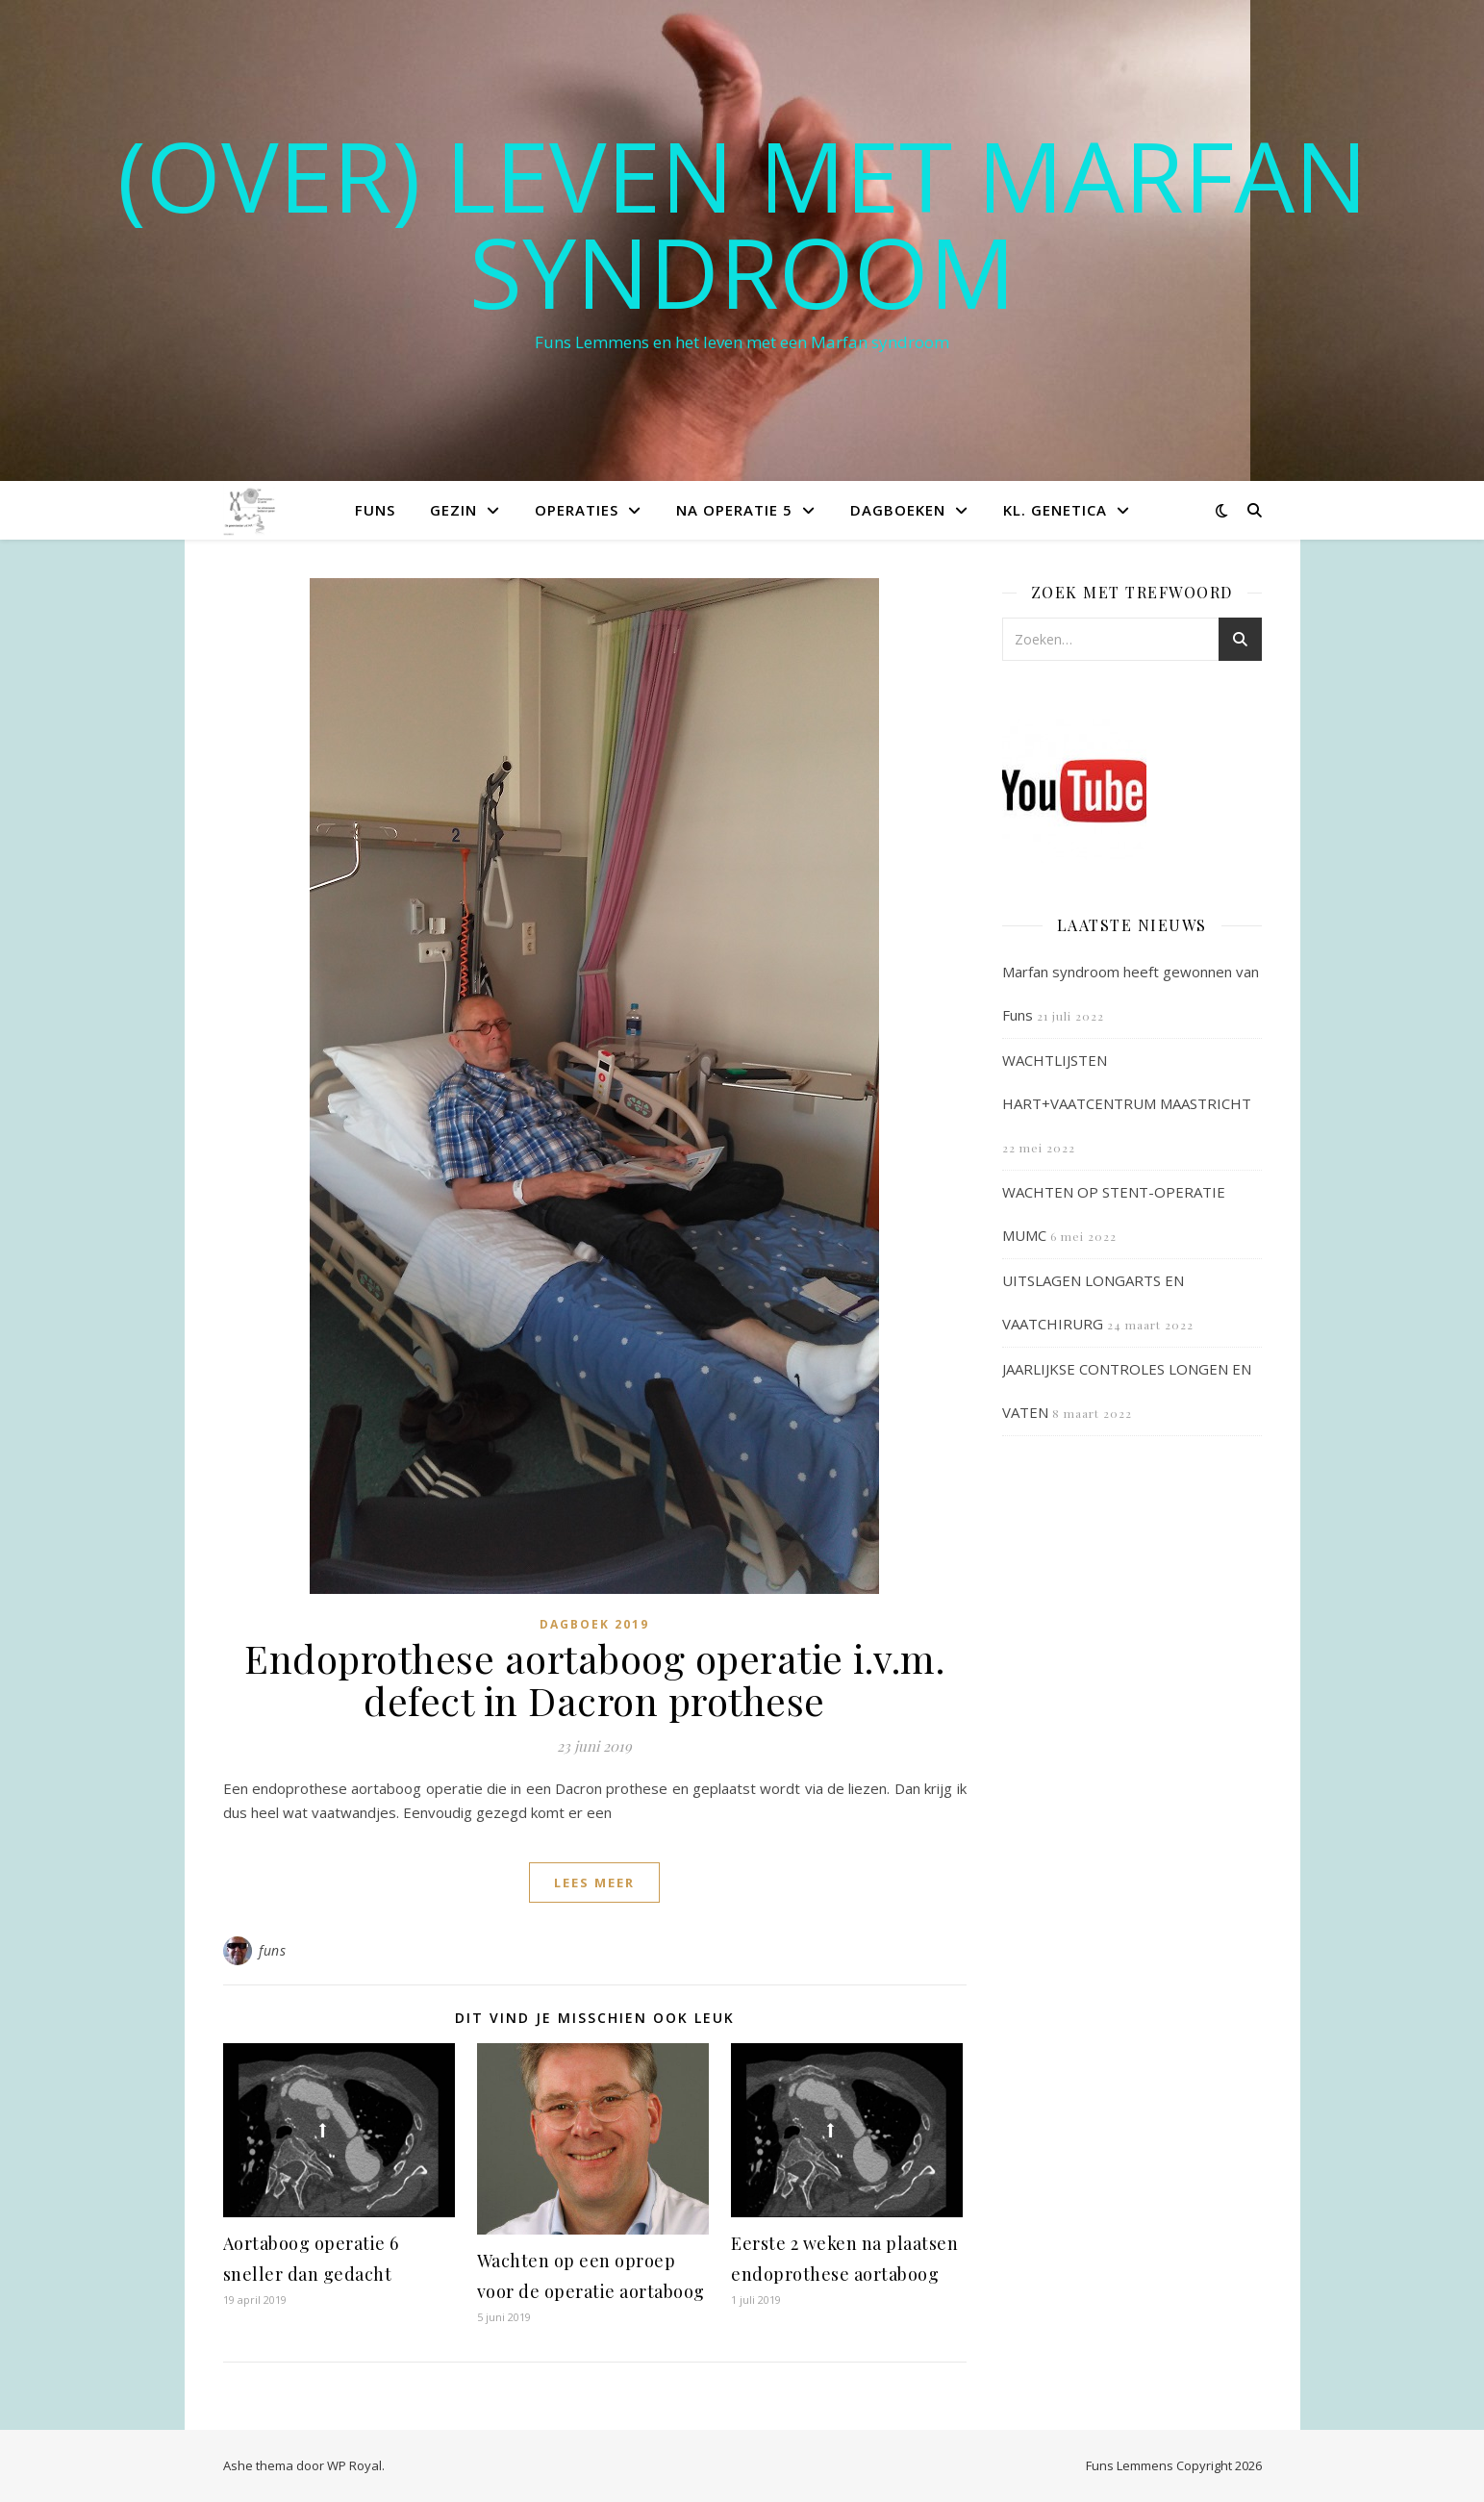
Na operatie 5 (734, 509)
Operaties (576, 509)
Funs (375, 509)
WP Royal (354, 2465)
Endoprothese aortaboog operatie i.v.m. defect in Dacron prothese (594, 1679)
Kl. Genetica (1055, 509)
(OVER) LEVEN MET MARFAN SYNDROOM (742, 223)
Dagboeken (897, 509)
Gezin (453, 509)
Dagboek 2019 (594, 1624)
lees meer (594, 1882)
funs (272, 1950)
